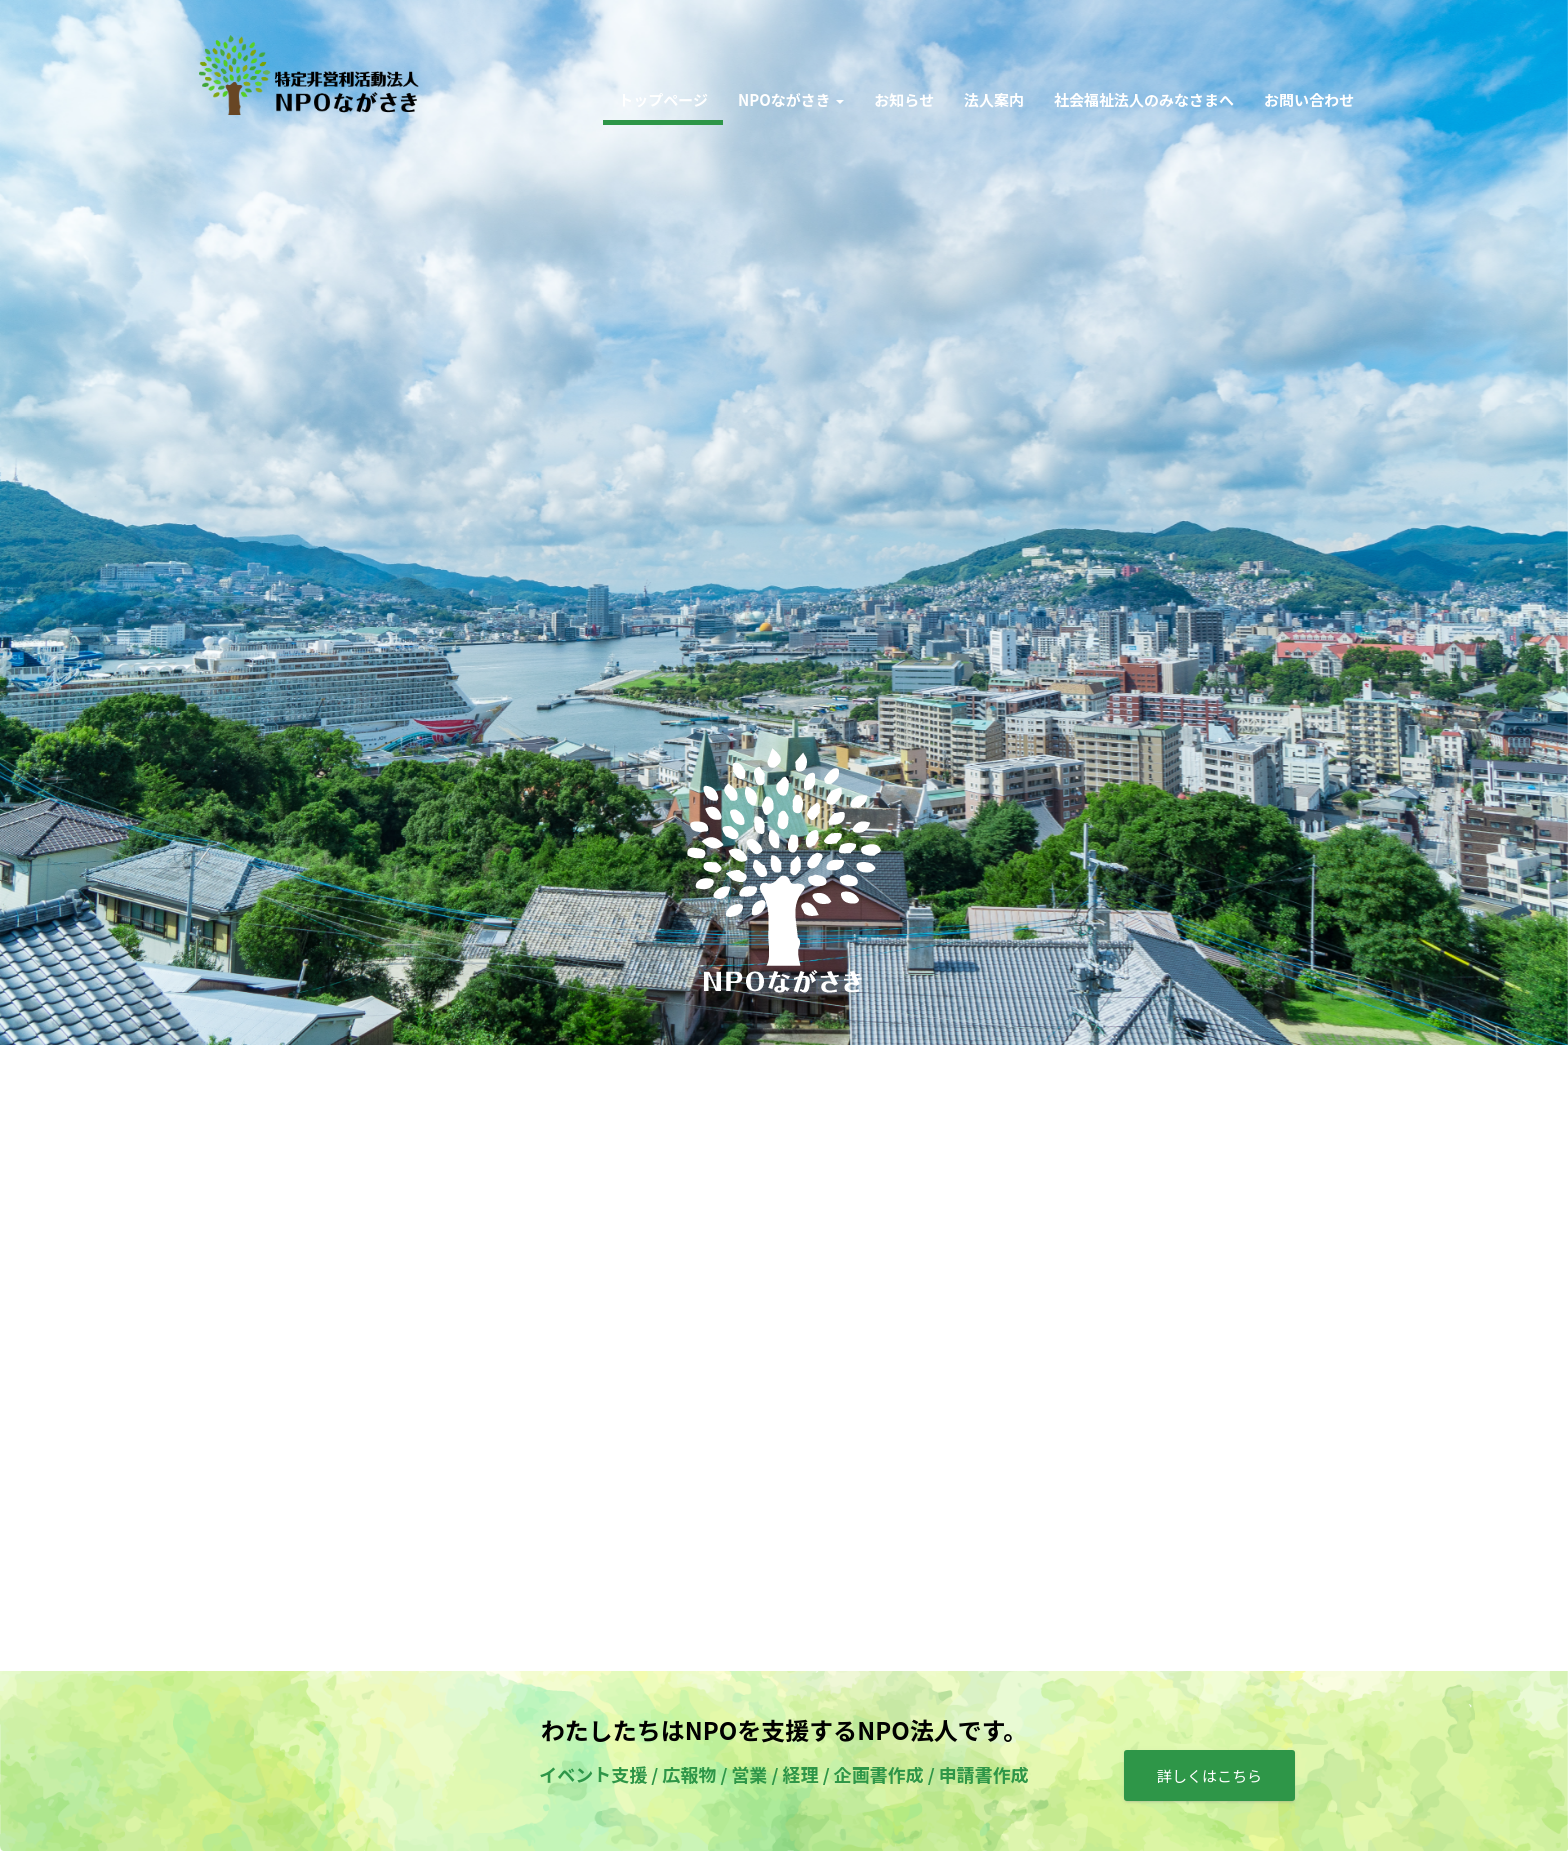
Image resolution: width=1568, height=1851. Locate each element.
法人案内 (994, 99)
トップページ (663, 99)
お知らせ (904, 99)
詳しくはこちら (1209, 1775)
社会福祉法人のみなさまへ (1144, 99)
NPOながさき (791, 99)
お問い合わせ (1309, 99)
